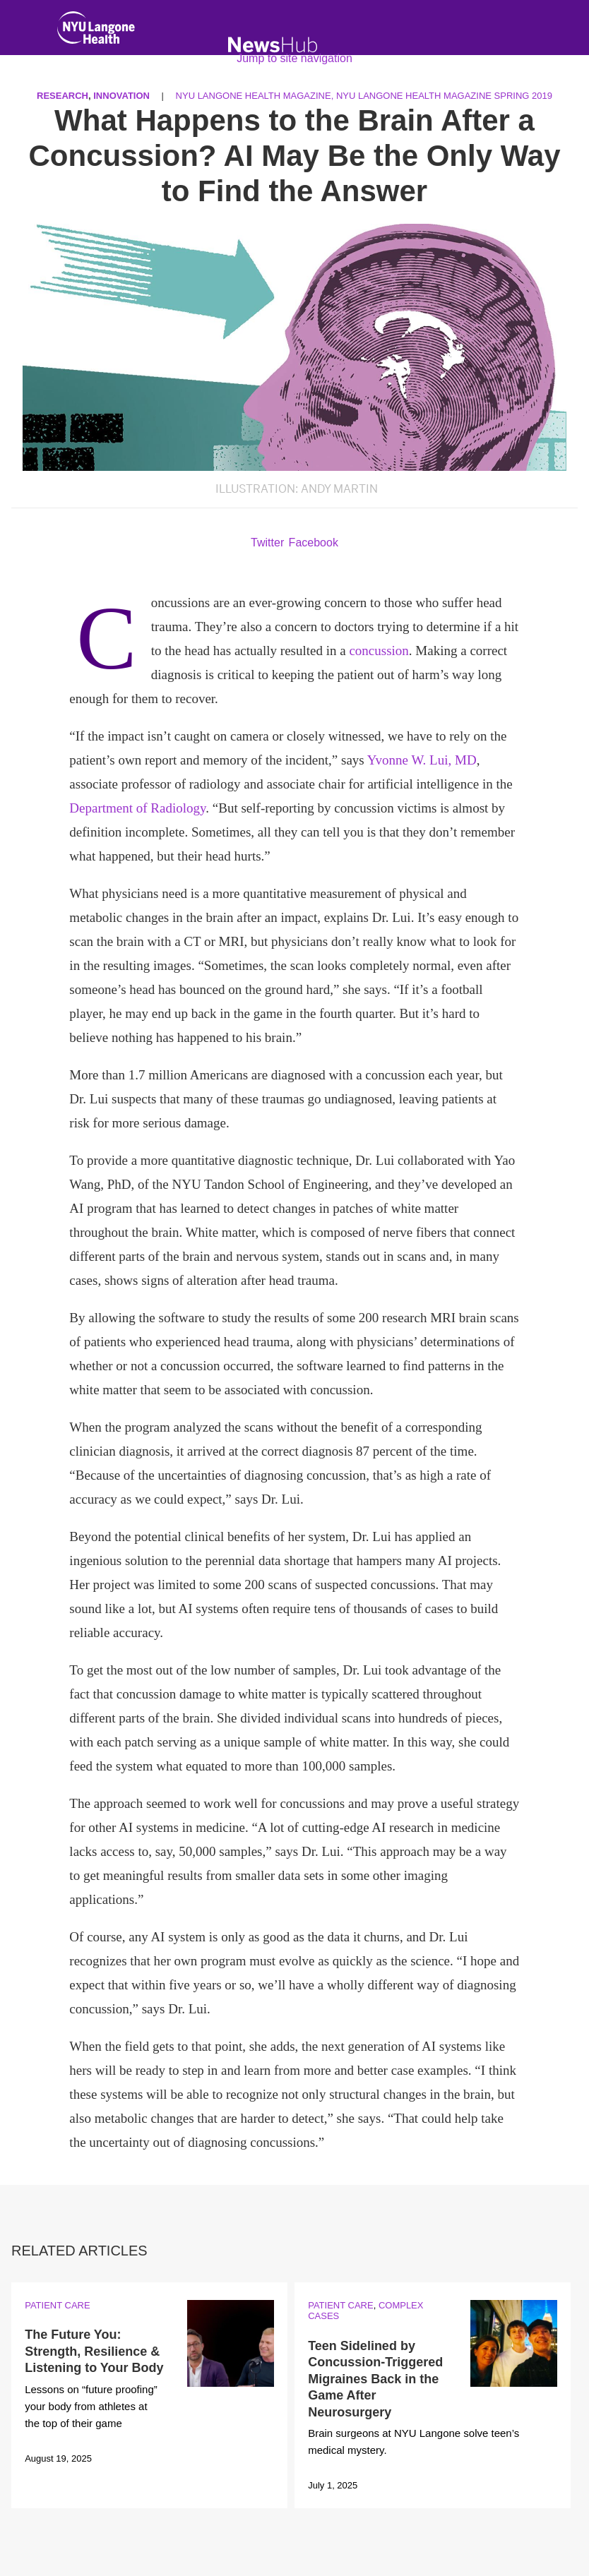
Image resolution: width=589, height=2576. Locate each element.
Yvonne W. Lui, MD (422, 760)
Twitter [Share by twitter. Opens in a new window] (267, 543)
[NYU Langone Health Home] (96, 30)
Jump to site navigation (294, 58)
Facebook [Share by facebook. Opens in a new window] (313, 543)
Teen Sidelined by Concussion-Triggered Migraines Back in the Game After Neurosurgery (375, 2379)
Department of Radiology (137, 808)
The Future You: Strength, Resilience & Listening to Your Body (94, 2351)
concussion (378, 650)
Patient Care (57, 2305)
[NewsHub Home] (273, 44)
